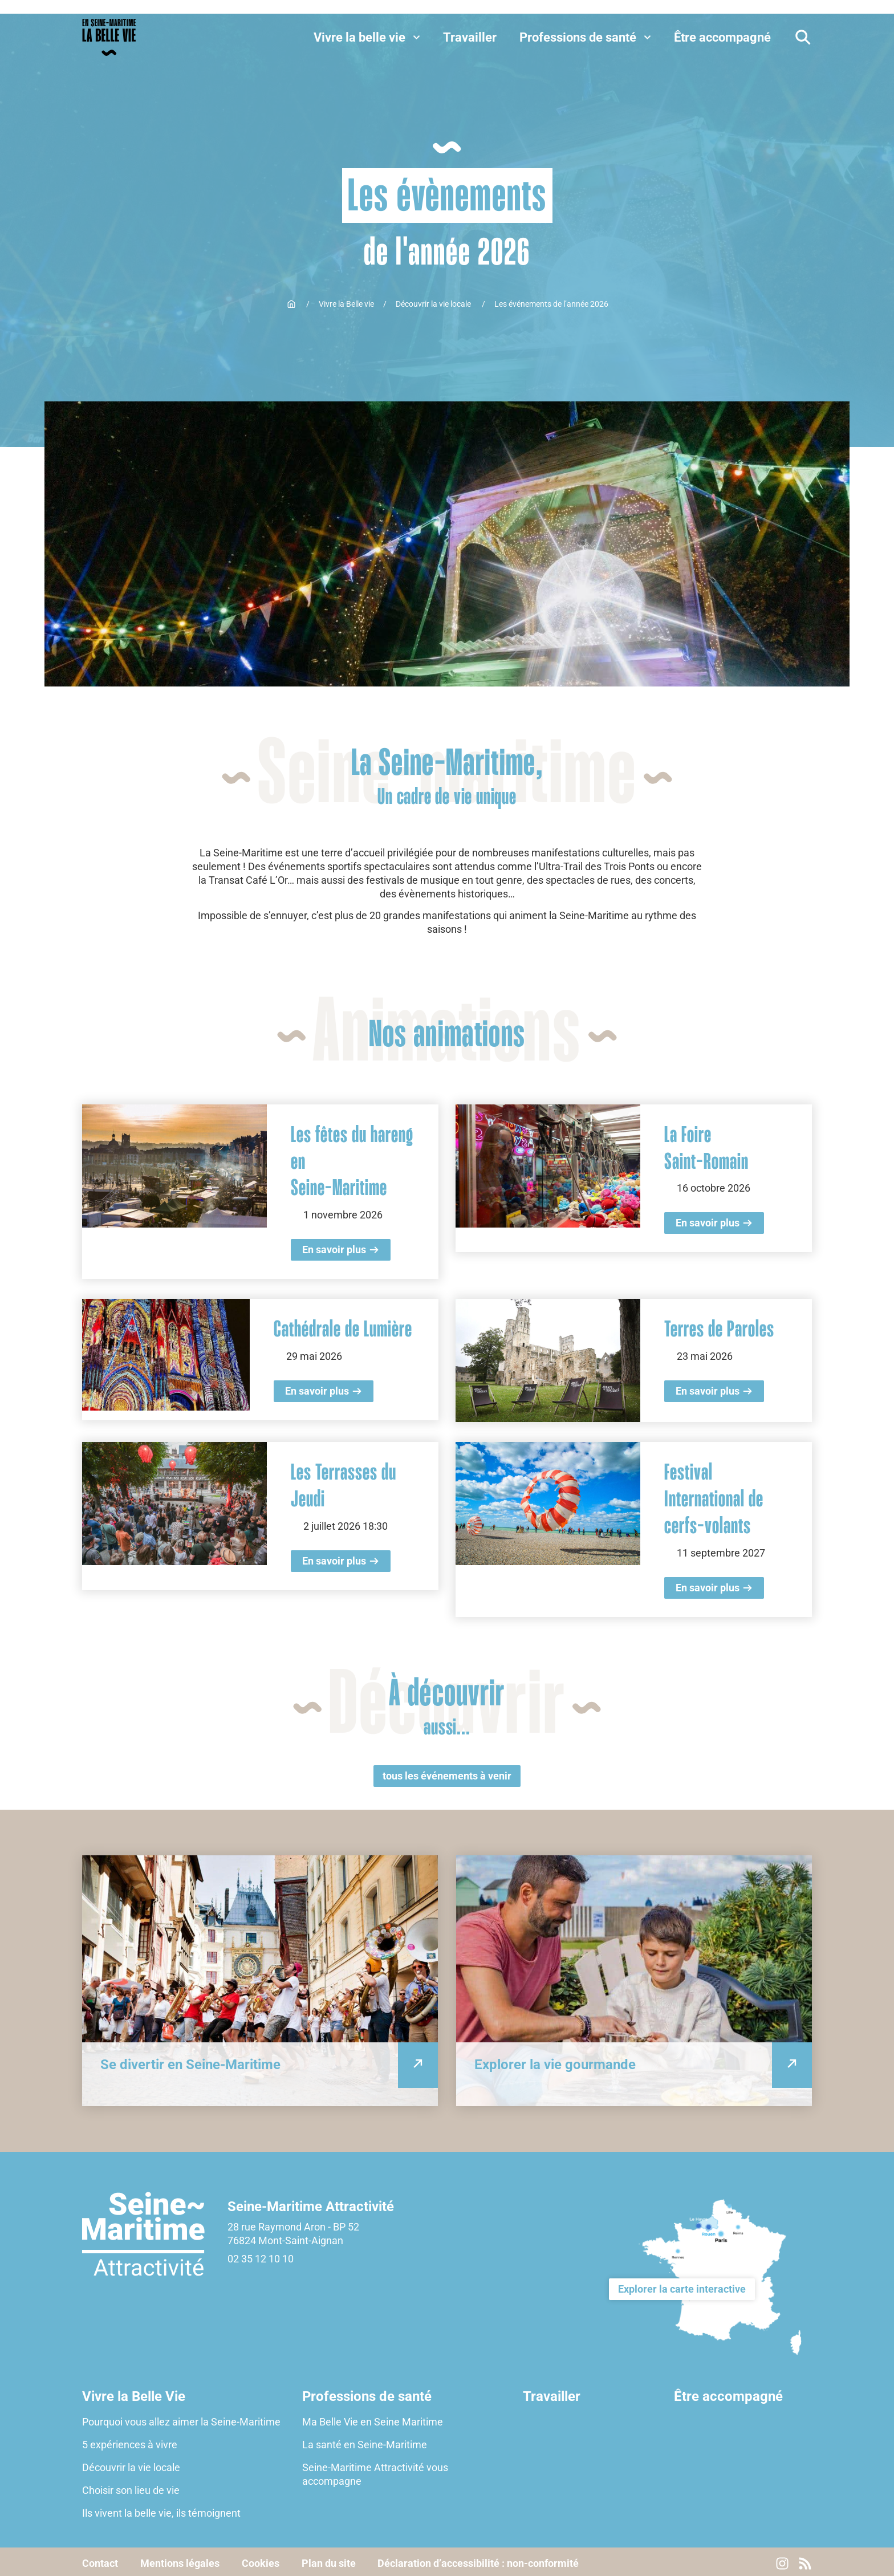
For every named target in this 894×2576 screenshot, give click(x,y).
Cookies (262, 2560)
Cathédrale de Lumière (343, 1329)
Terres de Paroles (719, 1329)
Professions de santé (367, 2394)
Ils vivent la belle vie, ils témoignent (161, 2510)
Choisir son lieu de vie (131, 2487)
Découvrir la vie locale (434, 303)
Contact (100, 2560)
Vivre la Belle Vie (133, 2394)
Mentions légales (180, 2560)
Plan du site (330, 2560)
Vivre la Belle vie (346, 303)
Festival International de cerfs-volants (713, 1498)
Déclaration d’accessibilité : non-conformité (481, 2560)
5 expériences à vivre (129, 2441)
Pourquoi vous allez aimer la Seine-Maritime (181, 2418)
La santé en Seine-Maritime (364, 2441)
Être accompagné (728, 2394)
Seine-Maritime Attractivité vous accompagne (375, 2471)
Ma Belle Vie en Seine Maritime (372, 2418)
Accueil (291, 304)
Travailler (551, 2394)
